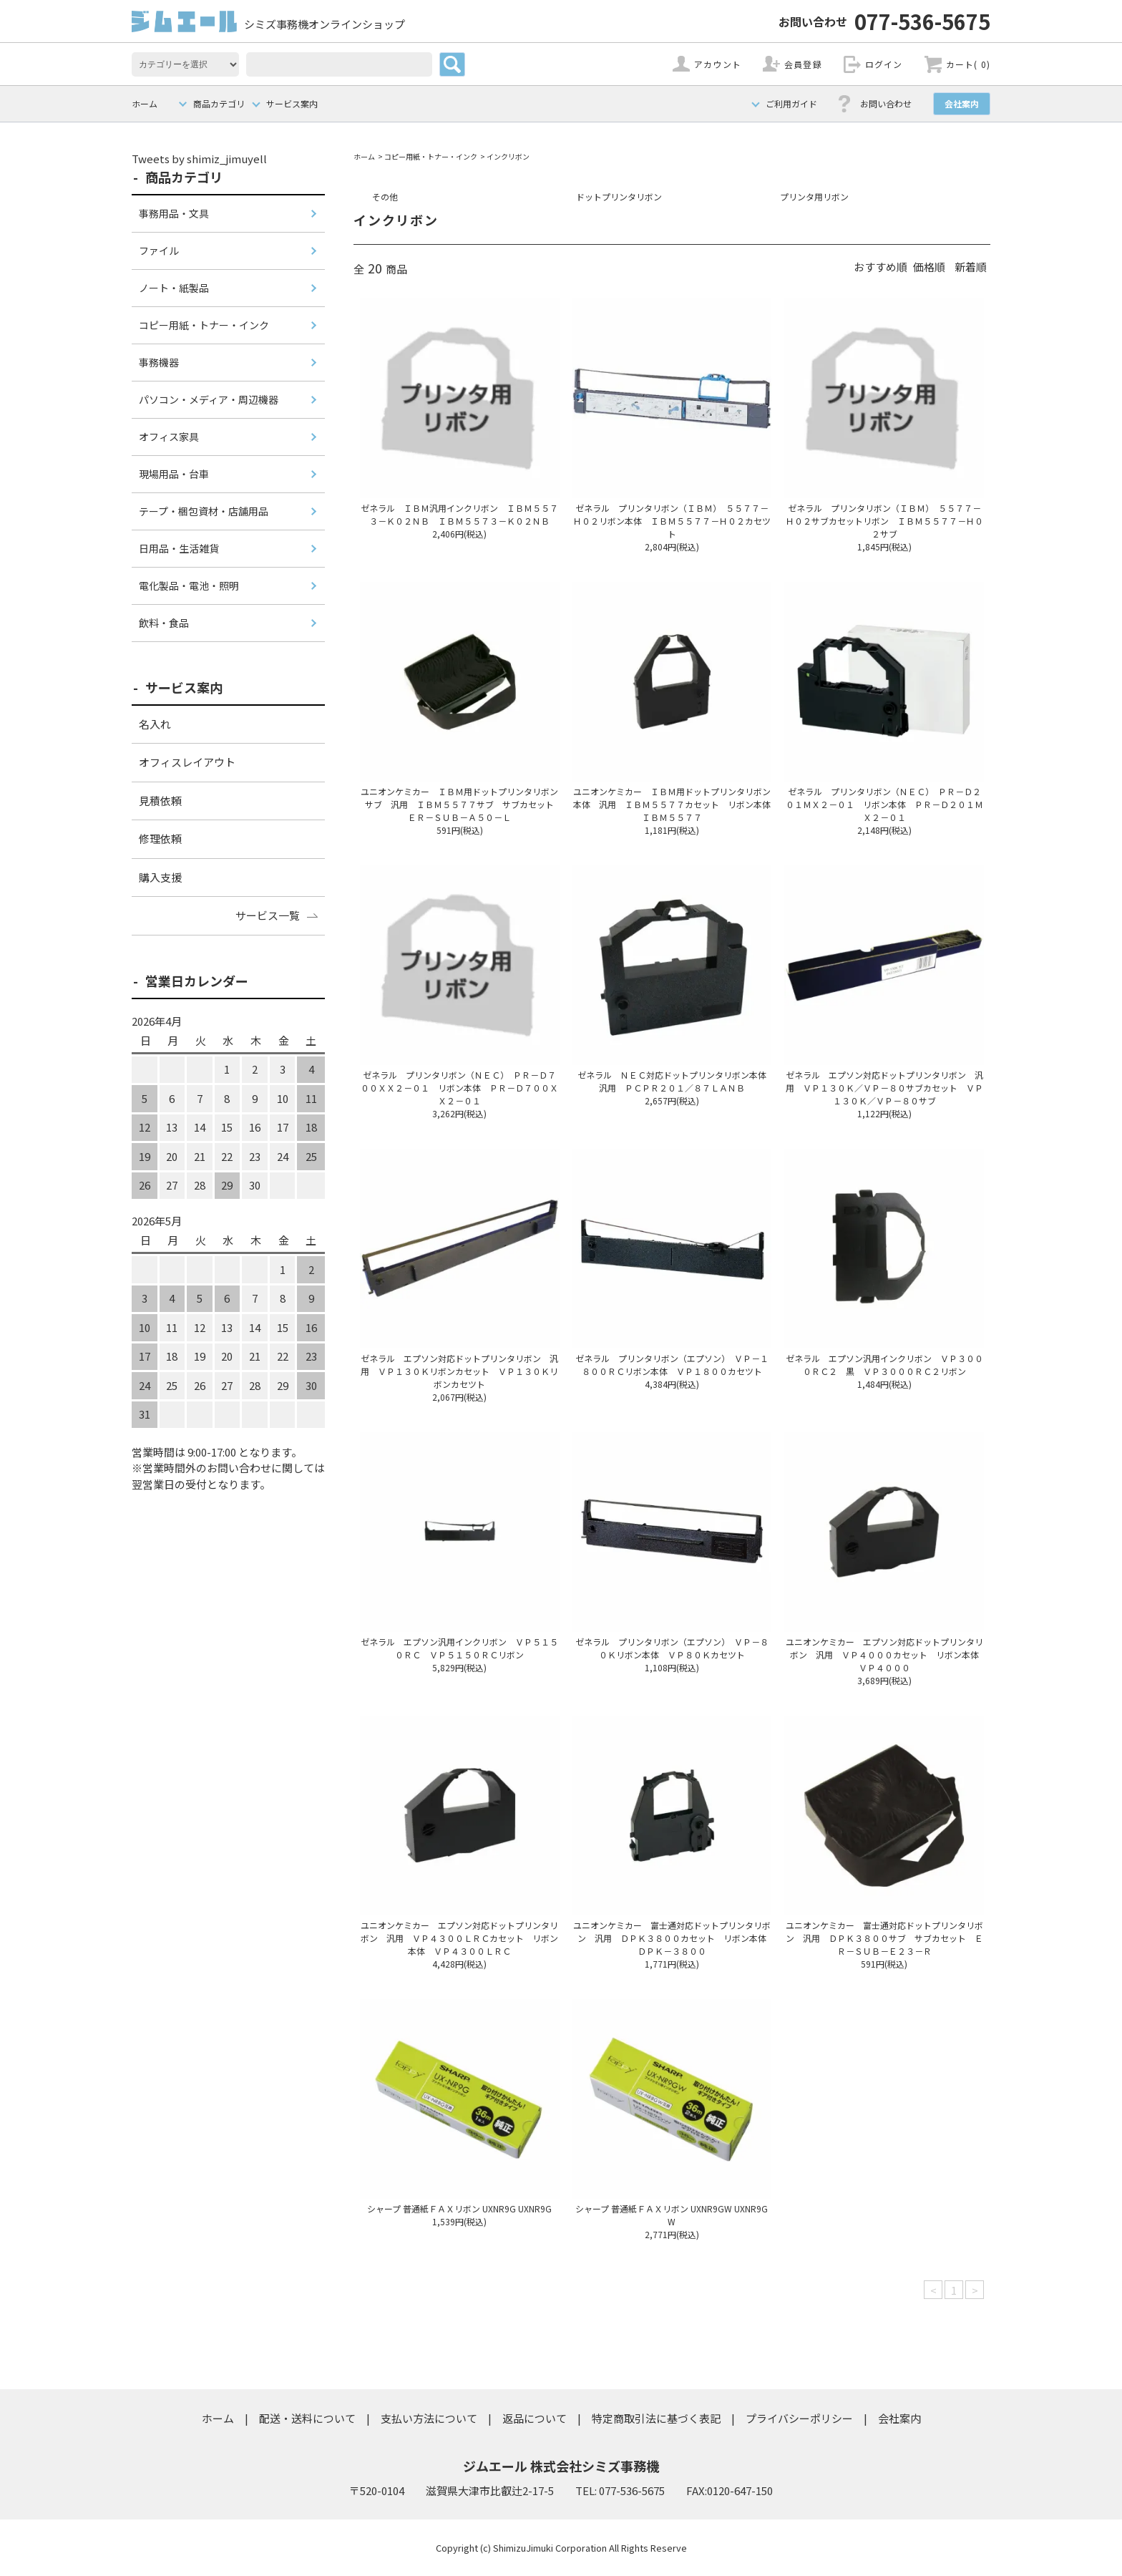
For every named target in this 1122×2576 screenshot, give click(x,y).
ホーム (144, 103)
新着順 (971, 266)
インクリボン (508, 156)
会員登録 (803, 64)
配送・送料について (307, 2418)
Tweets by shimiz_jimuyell (199, 158)
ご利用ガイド (791, 103)
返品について (534, 2418)
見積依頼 (160, 800)
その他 (385, 196)
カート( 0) (968, 64)
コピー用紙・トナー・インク (430, 156)
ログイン (884, 64)
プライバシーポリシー (799, 2418)
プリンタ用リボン (814, 196)
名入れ (155, 724)
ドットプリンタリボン (619, 196)
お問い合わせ (886, 103)
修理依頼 (160, 838)
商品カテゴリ (219, 103)
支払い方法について (429, 2418)
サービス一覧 (267, 915)
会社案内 (962, 103)
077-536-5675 (884, 21)
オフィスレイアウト (187, 761)
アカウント (717, 64)
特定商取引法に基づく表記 (656, 2418)
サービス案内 (292, 103)
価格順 (929, 266)
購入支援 (160, 877)
